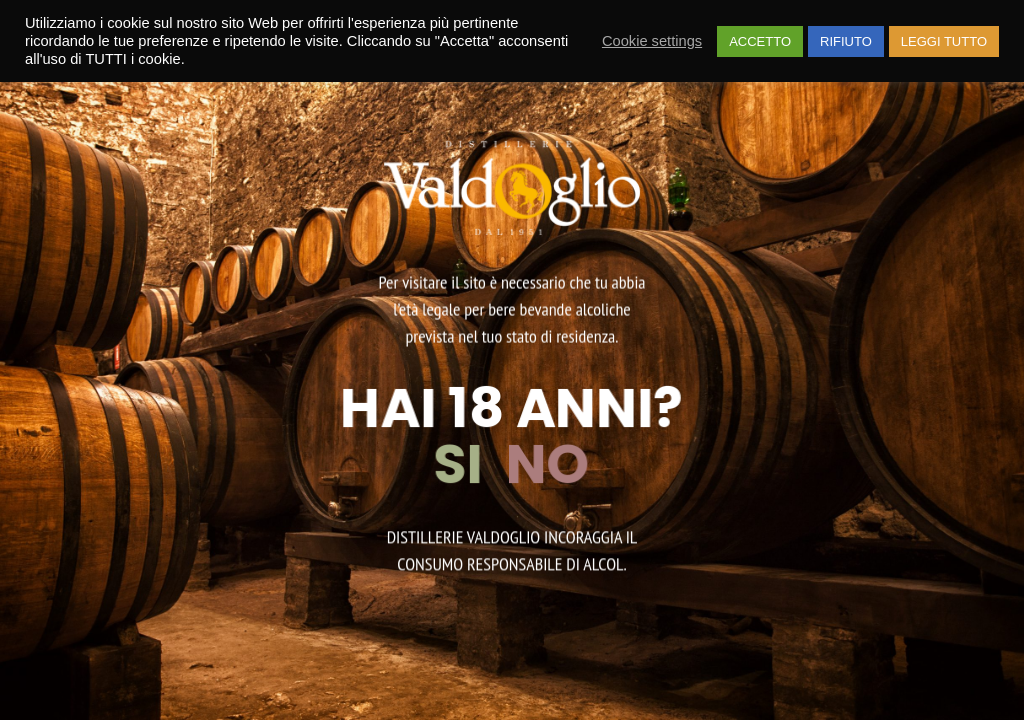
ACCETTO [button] (760, 41)
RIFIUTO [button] (846, 41)
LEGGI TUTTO (944, 41)
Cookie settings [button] (652, 41)
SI (464, 464)
